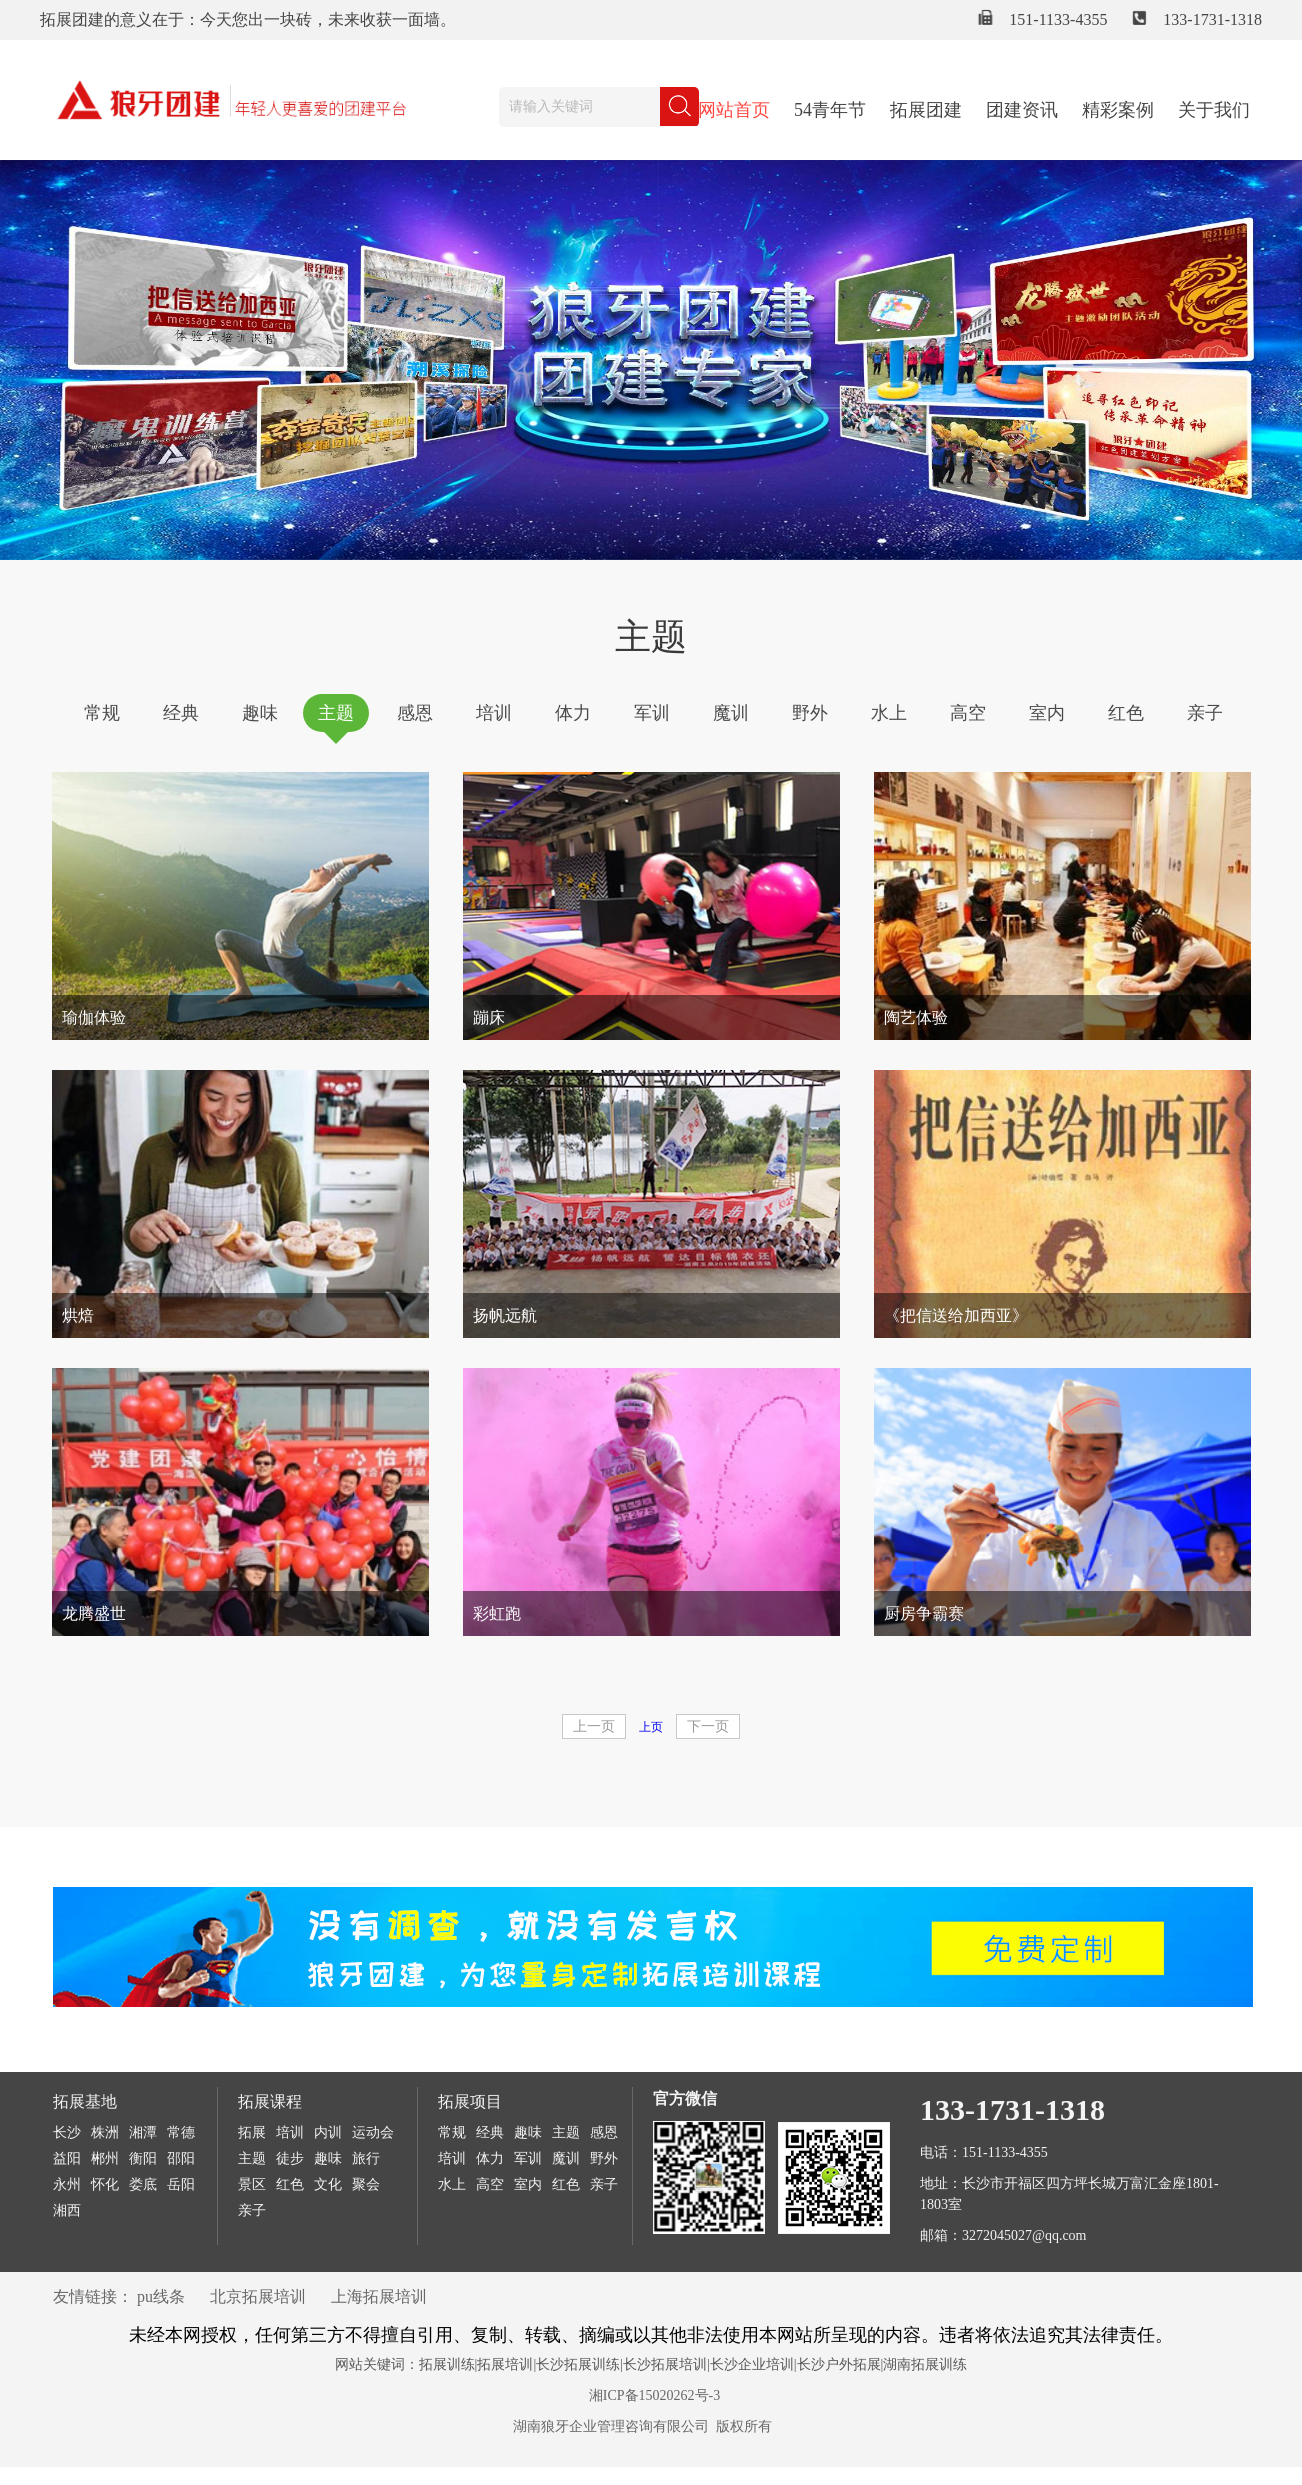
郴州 (105, 2158)
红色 (1126, 713)
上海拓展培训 (379, 2296)
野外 (810, 713)
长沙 (67, 2132)
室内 (1047, 713)
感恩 (415, 713)
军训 (652, 713)
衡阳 (143, 2158)
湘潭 (143, 2132)
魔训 (731, 713)
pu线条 (161, 2296)
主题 (336, 713)
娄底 (143, 2184)
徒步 (290, 2158)
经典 (181, 713)
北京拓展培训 (258, 2296)
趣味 (260, 713)
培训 (494, 713)
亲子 (1205, 713)
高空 (968, 713)
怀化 (105, 2184)
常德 (181, 2132)
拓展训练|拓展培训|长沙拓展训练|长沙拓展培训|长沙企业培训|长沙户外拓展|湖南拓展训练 (693, 2364)
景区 (252, 2184)
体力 (573, 713)
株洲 (105, 2132)
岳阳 (181, 2184)
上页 (651, 1727)
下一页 (708, 1726)
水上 (889, 713)
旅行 (366, 2158)
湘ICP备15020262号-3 (654, 2395)
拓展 (252, 2132)
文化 (328, 2184)
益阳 (67, 2158)
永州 (67, 2184)
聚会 (366, 2184)
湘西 (67, 2210)
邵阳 (181, 2158)
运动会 (373, 2132)
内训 (328, 2132)
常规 (102, 713)
